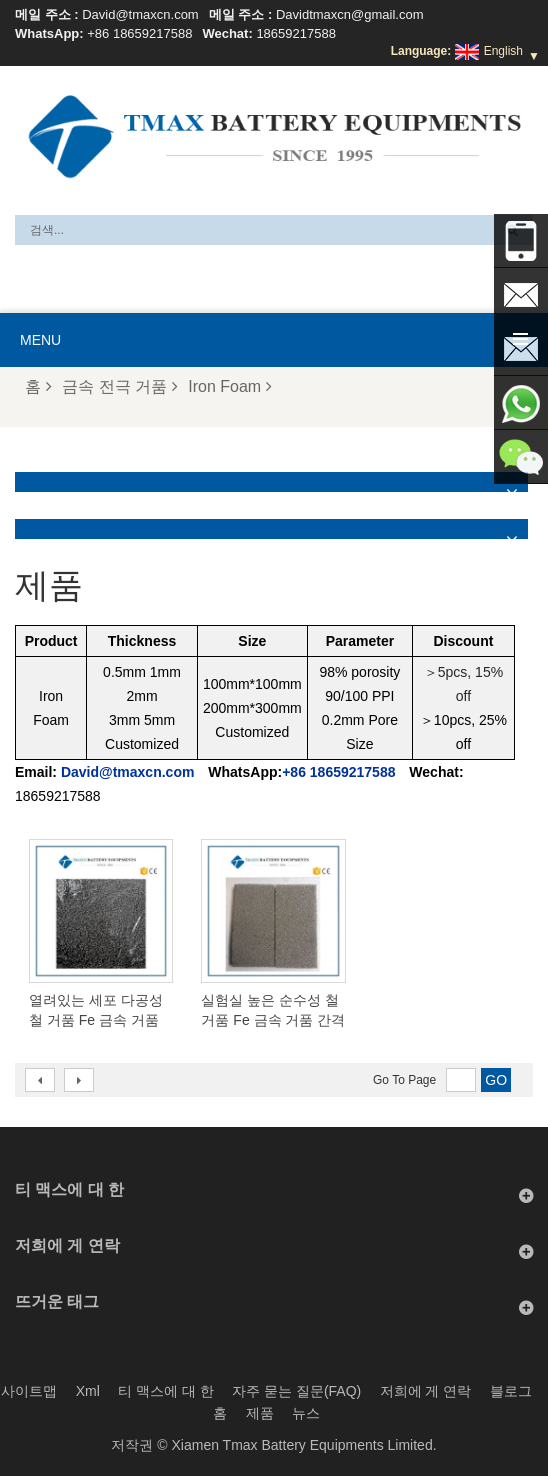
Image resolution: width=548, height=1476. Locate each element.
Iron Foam (230, 386)
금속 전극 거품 (120, 386)
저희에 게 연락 (426, 1391)
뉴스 (306, 1413)
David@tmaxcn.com (140, 14)
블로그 (511, 1391)
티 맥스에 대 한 (166, 1391)
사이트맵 (29, 1391)
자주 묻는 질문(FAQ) (296, 1391)
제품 (260, 1413)
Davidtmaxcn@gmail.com (350, 14)
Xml (88, 1391)
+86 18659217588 (139, 33)
